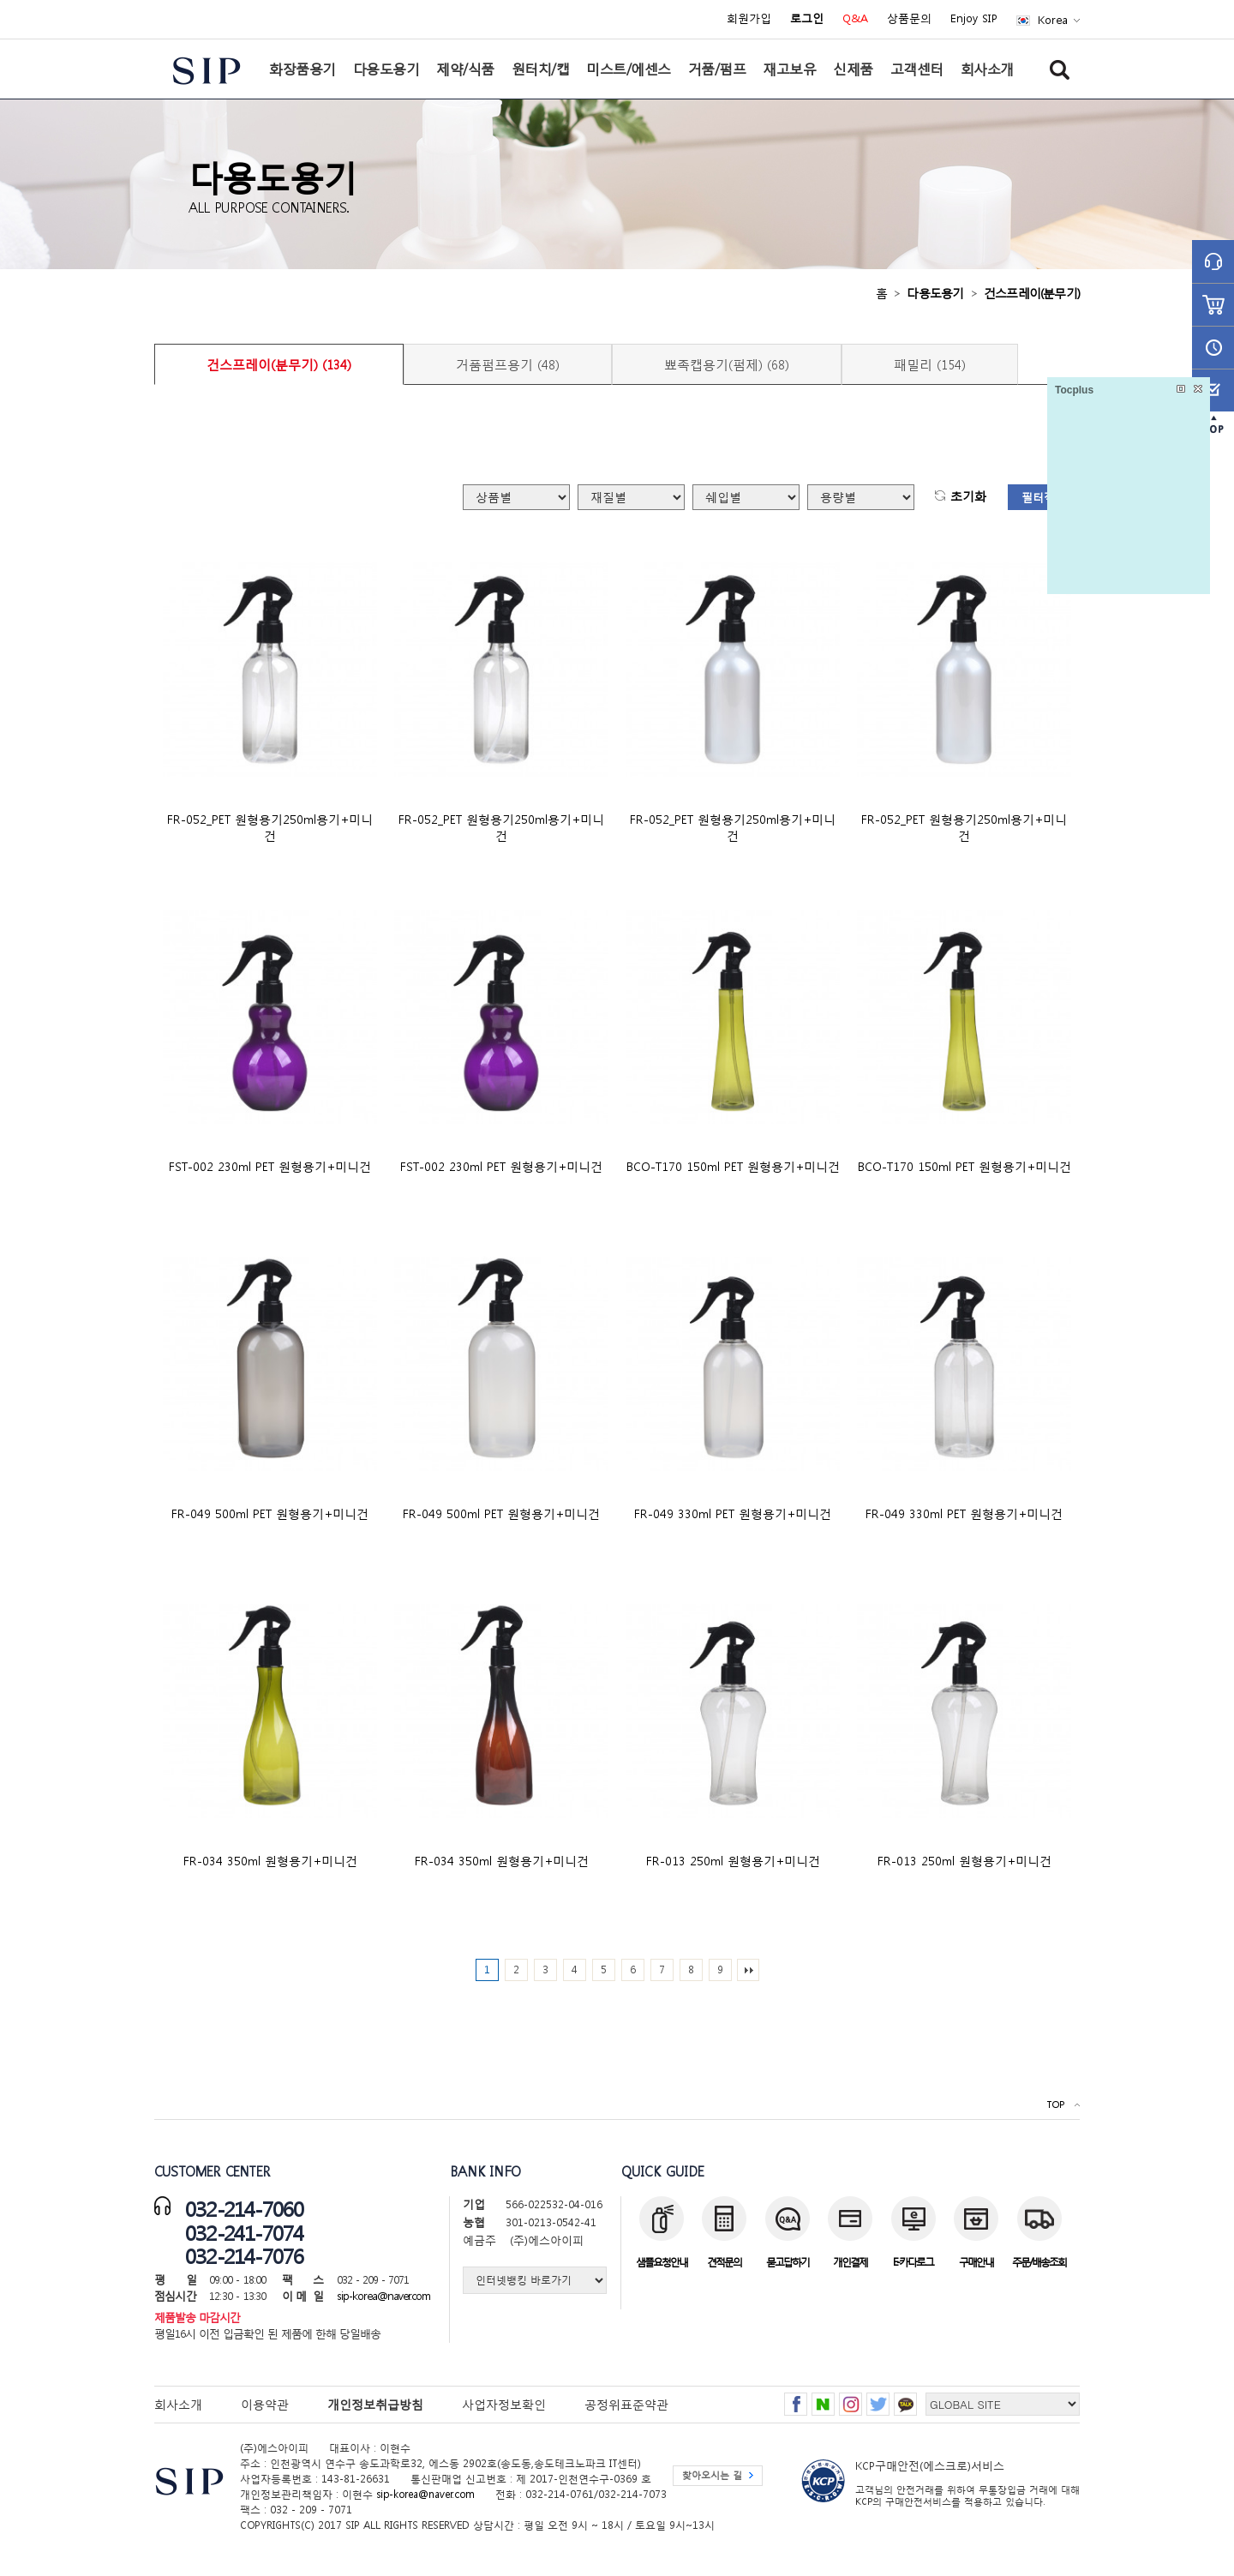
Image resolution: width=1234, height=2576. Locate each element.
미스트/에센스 (628, 68)
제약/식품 (465, 68)
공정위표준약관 (626, 2404)
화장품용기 (302, 68)
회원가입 (749, 19)
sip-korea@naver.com (383, 2296)
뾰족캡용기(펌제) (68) (726, 364)
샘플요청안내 (661, 2261)
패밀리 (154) (930, 364)
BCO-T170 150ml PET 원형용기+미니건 (733, 1166)
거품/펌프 (717, 68)
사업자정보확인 (504, 2404)
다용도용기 (386, 68)
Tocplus (1074, 390)
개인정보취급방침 (375, 2404)
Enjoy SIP (973, 19)
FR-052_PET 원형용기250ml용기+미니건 (270, 827)
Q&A (855, 19)
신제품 (853, 68)
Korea (1053, 20)
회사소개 (987, 68)
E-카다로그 (913, 2261)
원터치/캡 (541, 68)
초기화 (968, 496)
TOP (1055, 2105)
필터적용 (1043, 497)
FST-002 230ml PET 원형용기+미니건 (270, 1166)
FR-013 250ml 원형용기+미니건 (733, 1860)
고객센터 (916, 68)
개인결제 (850, 2261)
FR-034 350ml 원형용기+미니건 (270, 1860)
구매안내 (976, 2261)
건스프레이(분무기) (1032, 293)
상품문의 (909, 19)
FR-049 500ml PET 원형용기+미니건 (269, 1513)
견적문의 (724, 2261)
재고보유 (789, 68)
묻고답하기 (787, 2261)
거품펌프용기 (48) (508, 364)
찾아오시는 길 (712, 2475)
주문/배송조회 (1039, 2261)
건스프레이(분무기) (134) (279, 364)
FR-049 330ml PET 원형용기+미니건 (732, 1513)
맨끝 (748, 1970)
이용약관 (265, 2404)
